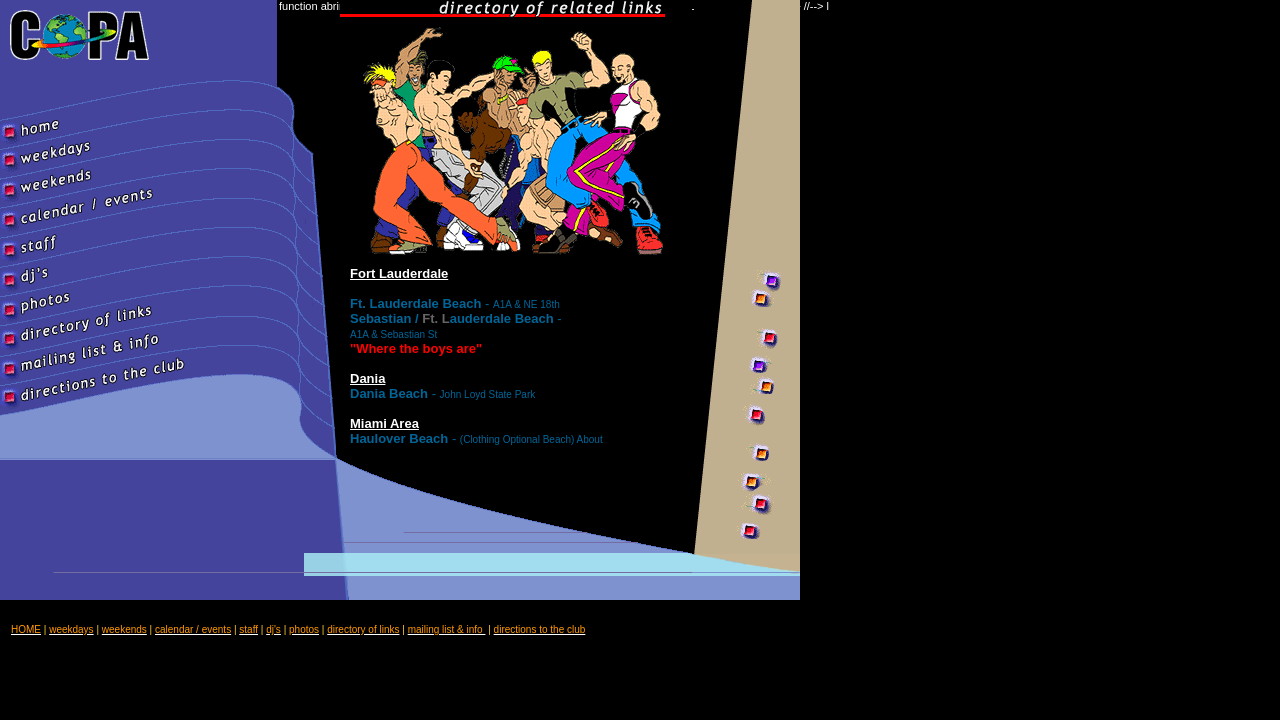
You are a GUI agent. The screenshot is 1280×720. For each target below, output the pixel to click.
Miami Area (384, 423)
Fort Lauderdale (399, 273)
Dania (367, 378)
